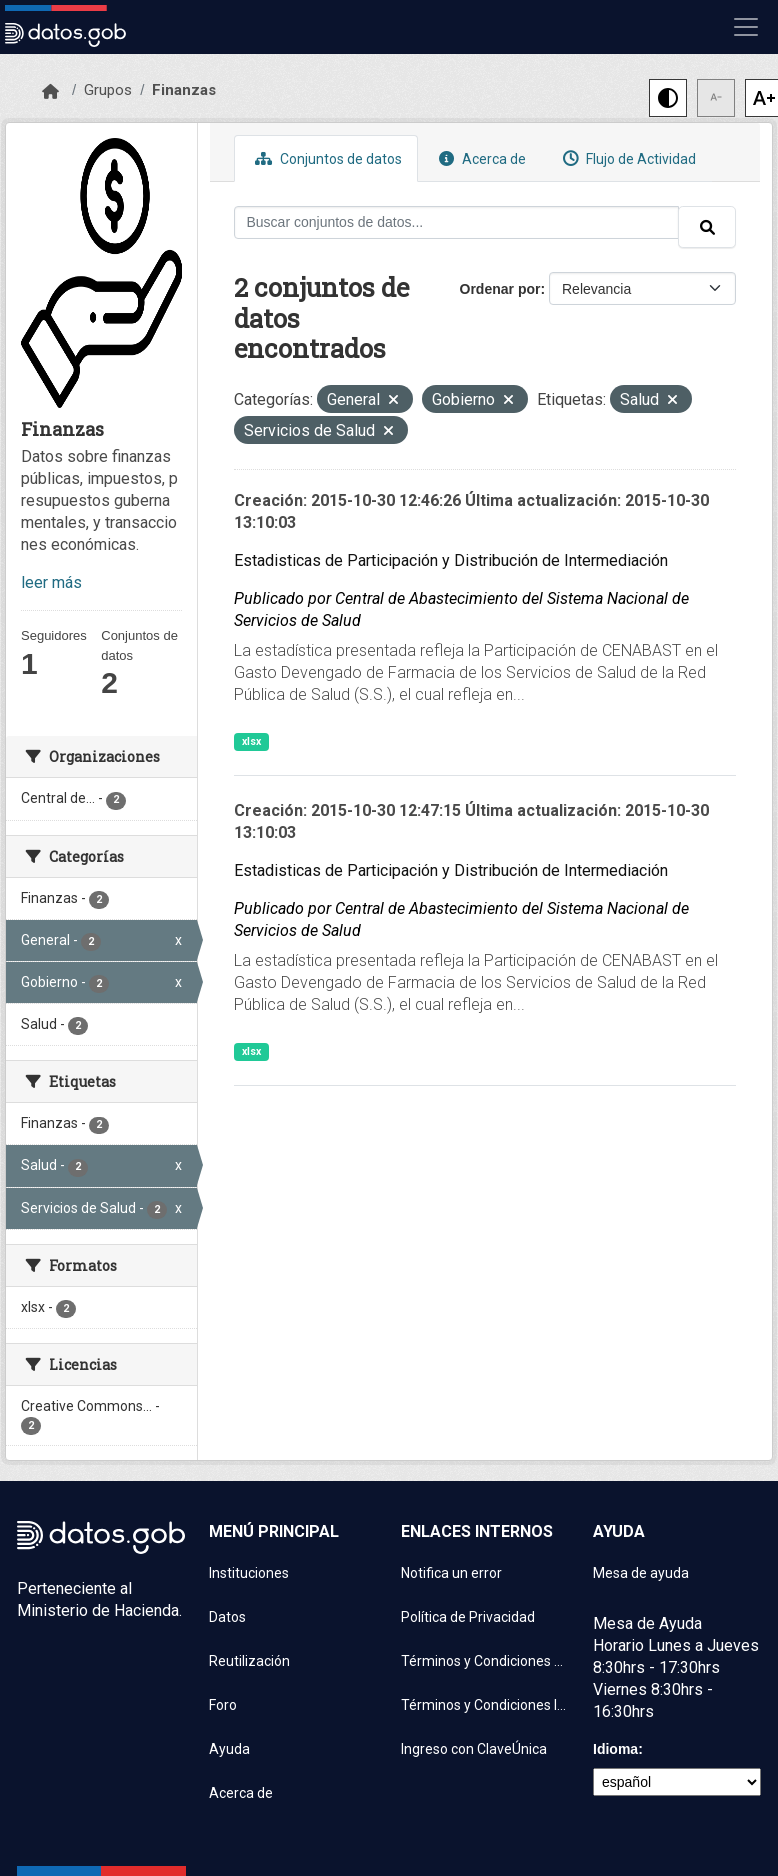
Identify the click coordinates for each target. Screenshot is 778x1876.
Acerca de (480, 158)
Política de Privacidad (468, 1617)
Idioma (615, 1749)
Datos (227, 1617)
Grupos (108, 90)
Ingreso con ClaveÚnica (474, 1749)
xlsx (251, 741)
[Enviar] (707, 227)
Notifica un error (451, 1573)
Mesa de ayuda (641, 1573)
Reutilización (249, 1661)
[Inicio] (50, 92)
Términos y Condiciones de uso (485, 1661)
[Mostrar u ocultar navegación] (746, 27)
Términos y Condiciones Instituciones (485, 1705)
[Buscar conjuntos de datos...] (457, 222)
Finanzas (184, 90)
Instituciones (249, 1573)
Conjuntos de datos (326, 158)
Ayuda (229, 1749)
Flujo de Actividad (627, 158)
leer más (51, 582)
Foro (223, 1705)
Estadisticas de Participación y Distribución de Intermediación (451, 560)
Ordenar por (500, 289)
